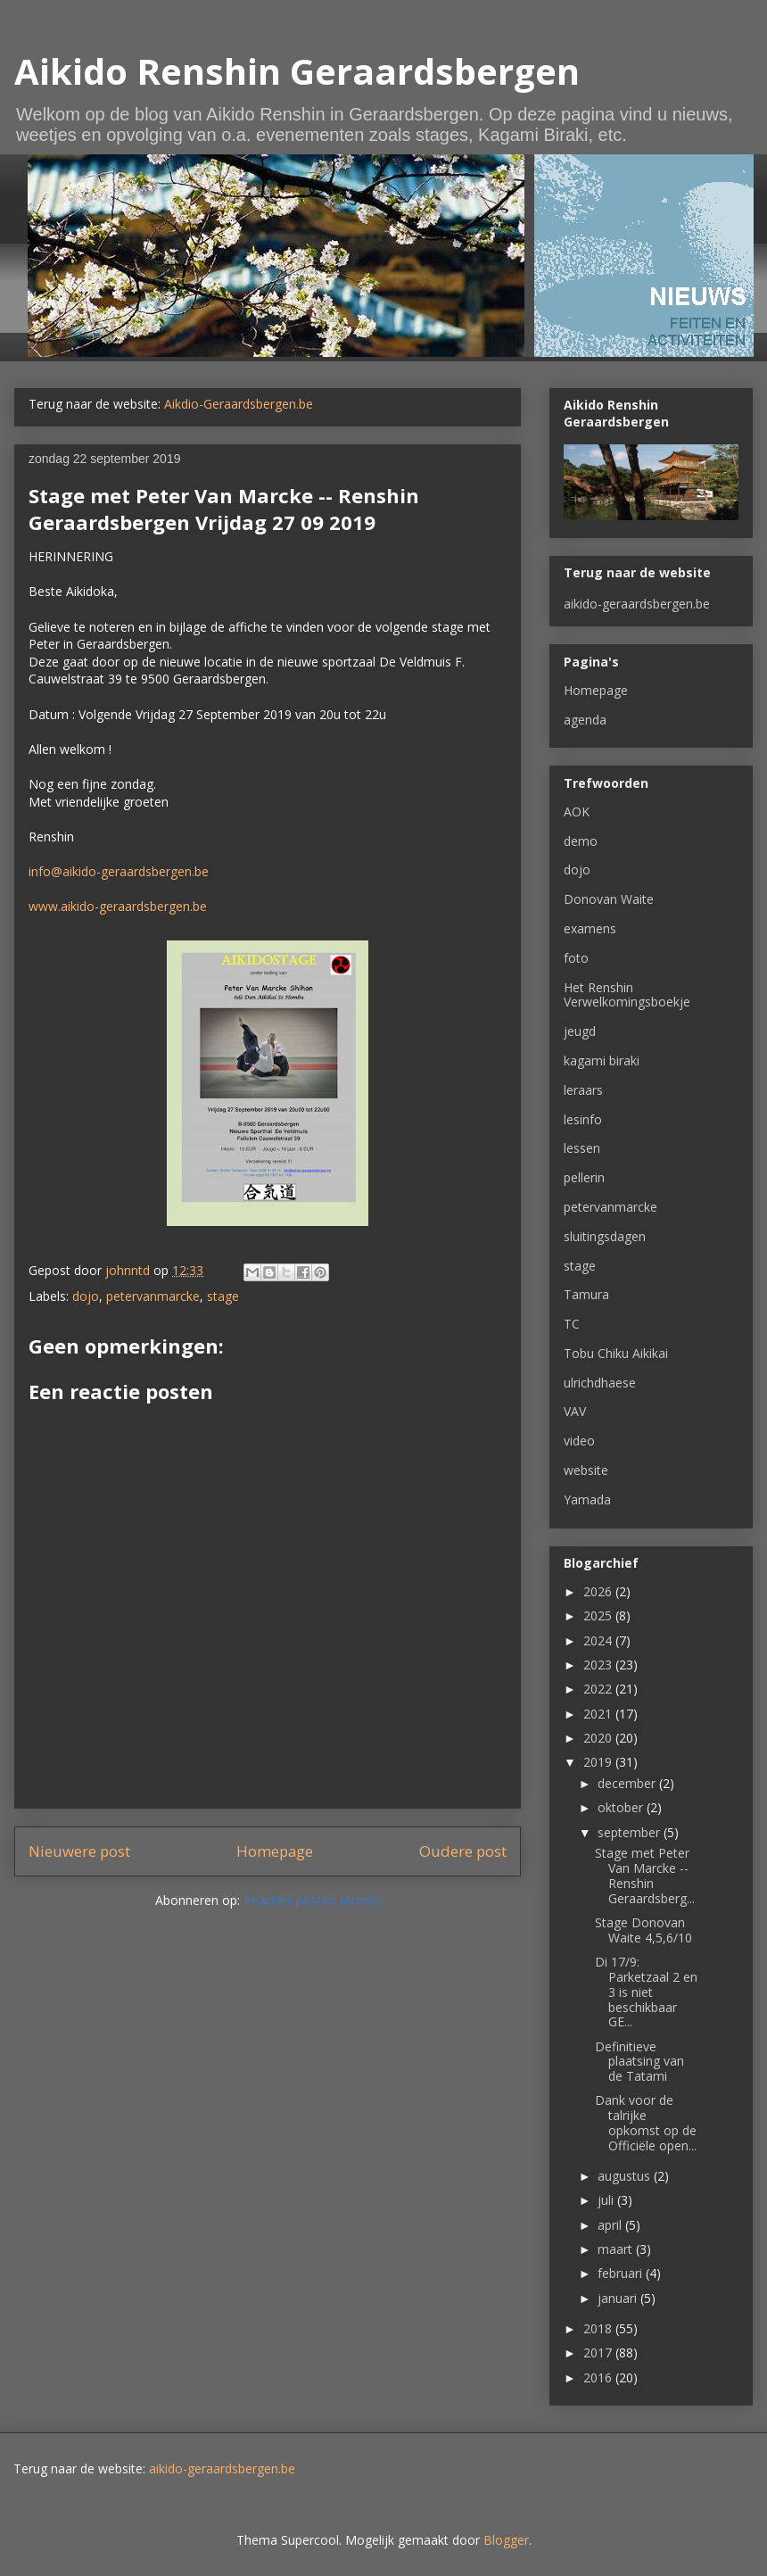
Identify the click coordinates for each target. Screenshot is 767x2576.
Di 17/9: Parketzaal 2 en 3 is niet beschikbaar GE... (646, 1991)
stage (223, 1296)
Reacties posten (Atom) (311, 1900)
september (631, 1832)
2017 (599, 2352)
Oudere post (463, 1851)
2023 (599, 1664)
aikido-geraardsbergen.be (637, 603)
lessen (582, 1147)
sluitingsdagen (605, 1236)
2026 (599, 1591)
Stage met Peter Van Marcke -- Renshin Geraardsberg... (645, 1875)
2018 (599, 2328)
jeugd (580, 1031)
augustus (626, 2175)
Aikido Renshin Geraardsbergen (297, 70)
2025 (599, 1615)
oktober (622, 1807)
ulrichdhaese (600, 1382)
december (628, 1783)
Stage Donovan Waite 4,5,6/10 (643, 1930)
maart (617, 2249)
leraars (583, 1089)
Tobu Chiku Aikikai (616, 1353)
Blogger (506, 2539)
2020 (599, 1737)
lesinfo (583, 1119)
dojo (85, 1296)
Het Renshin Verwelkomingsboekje (627, 995)
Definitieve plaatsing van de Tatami (639, 2061)
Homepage (274, 1851)
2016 (599, 2377)
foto (576, 957)
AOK (577, 811)
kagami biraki (601, 1060)
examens (590, 928)
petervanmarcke (153, 1296)
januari (619, 2298)
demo (581, 840)
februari (622, 2273)
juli (607, 2199)
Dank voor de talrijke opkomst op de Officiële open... (646, 2122)
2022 (599, 1688)
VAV (575, 1411)
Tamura (586, 1294)
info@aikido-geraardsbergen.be (119, 871)
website (586, 1470)
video (579, 1440)
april (611, 2224)
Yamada (587, 1499)
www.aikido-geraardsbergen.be (118, 906)
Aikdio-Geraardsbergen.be (238, 403)
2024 (599, 1640)
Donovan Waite (609, 898)
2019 (599, 1761)
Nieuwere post (79, 1851)
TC (572, 1323)
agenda (585, 719)
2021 (599, 1713)
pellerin (584, 1177)
